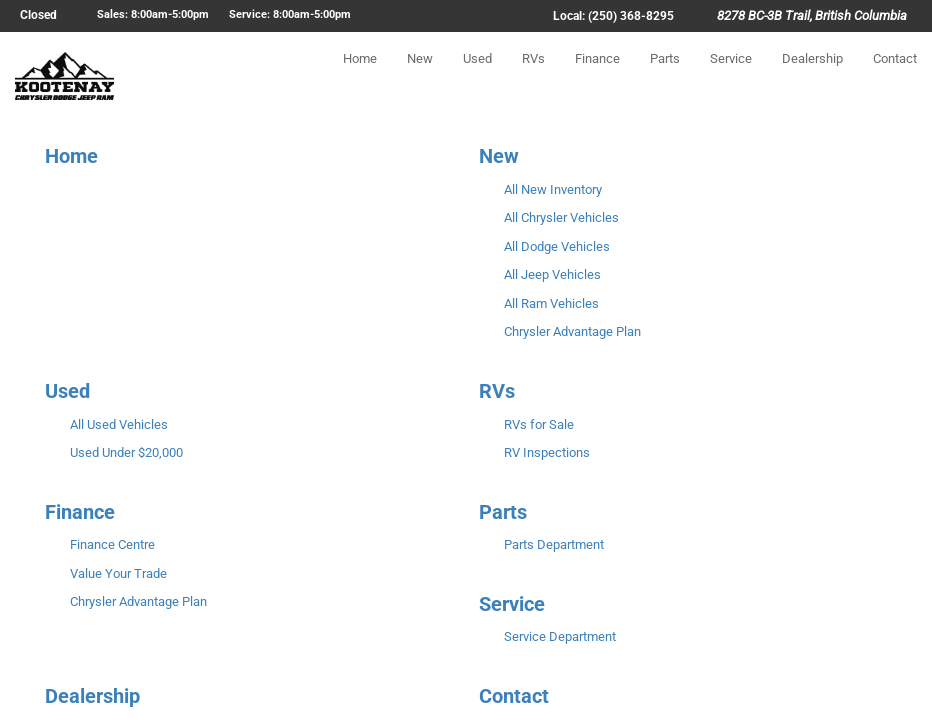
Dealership (812, 76)
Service (731, 76)
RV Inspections (547, 452)
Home (360, 76)
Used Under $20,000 (126, 452)
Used (477, 76)
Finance (597, 76)
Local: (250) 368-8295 (613, 16)
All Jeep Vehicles (552, 274)
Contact (895, 76)
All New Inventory (553, 189)
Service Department (560, 636)
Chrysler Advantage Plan (572, 331)
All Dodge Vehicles (557, 246)
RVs (533, 76)
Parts (665, 76)
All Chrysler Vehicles (561, 217)
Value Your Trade (118, 573)
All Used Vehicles (119, 424)
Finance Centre (112, 544)
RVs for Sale (539, 424)
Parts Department (554, 544)
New (420, 76)
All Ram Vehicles (551, 303)
